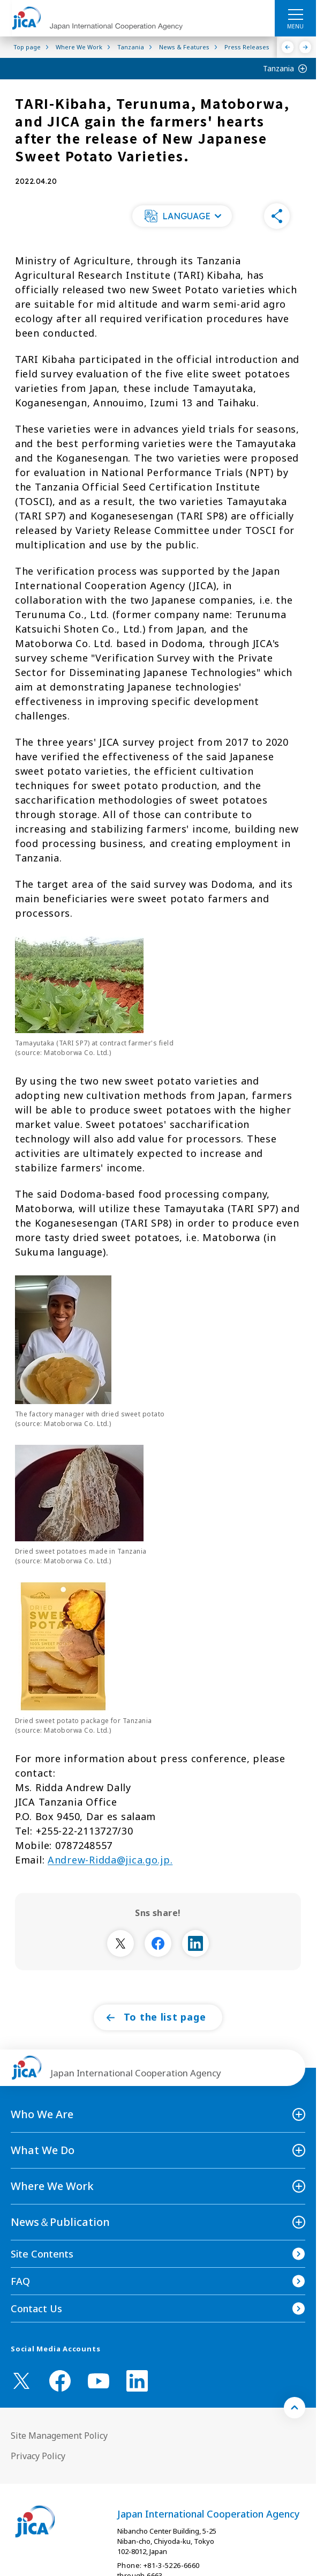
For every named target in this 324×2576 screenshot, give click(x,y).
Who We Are (42, 2114)
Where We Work (52, 2186)
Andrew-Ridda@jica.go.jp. (110, 1859)
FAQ (20, 2281)
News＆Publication (60, 2222)
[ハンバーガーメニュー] (295, 14)
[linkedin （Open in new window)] (137, 2381)
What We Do (42, 2150)
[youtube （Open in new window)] (98, 2381)
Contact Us (36, 2308)
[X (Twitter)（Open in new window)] (21, 2380)
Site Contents (42, 2253)
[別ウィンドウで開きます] (120, 1943)
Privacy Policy (38, 2456)
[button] (182, 216)
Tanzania (278, 68)
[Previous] (288, 47)
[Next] (305, 47)
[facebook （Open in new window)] (60, 2381)
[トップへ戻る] (294, 2407)
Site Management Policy (59, 2435)
